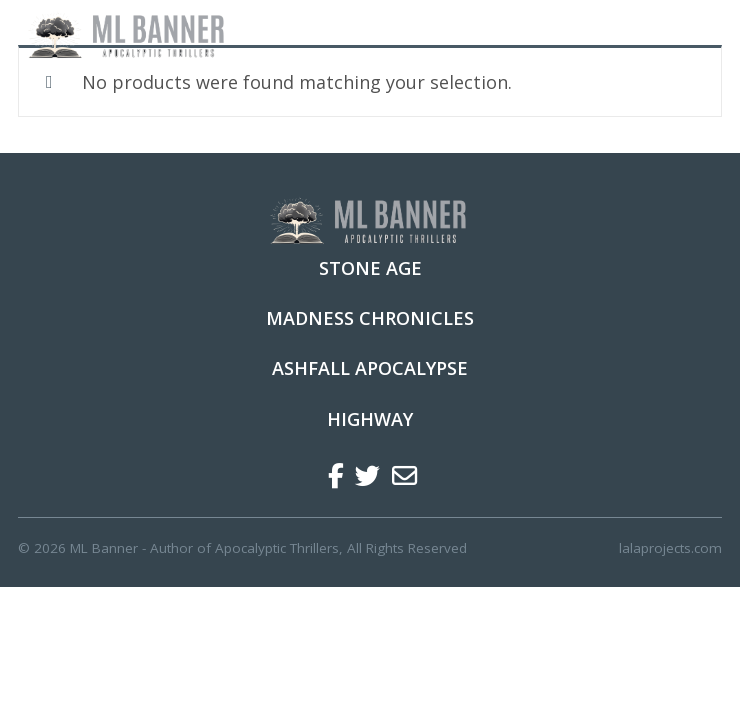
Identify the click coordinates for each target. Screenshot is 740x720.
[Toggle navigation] (695, 36)
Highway (370, 419)
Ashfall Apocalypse (370, 368)
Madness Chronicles (370, 318)
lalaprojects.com (670, 548)
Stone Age (370, 268)
